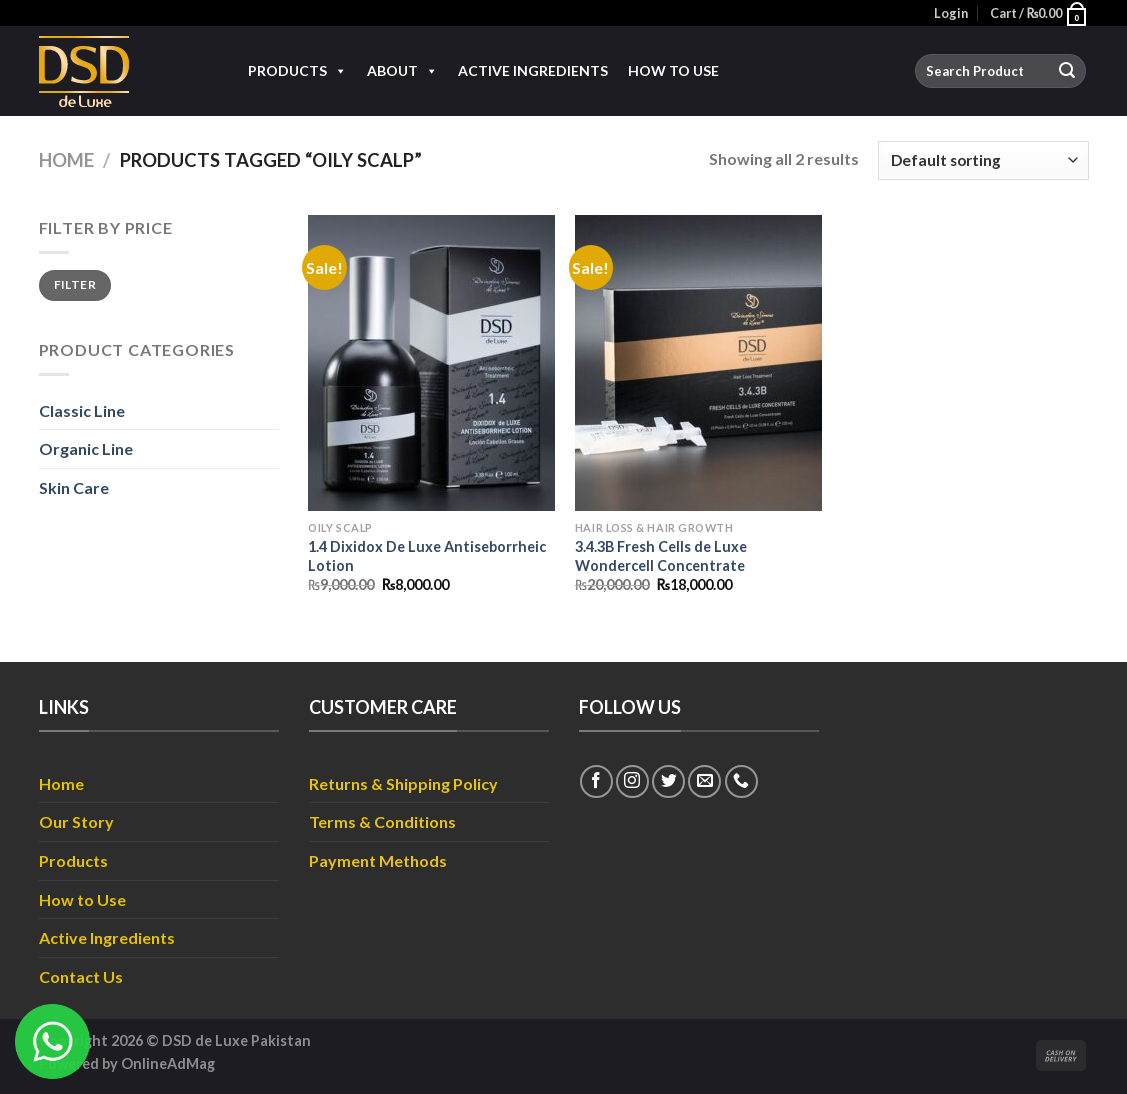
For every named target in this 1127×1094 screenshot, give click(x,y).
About (402, 71)
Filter (75, 284)
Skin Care (74, 487)
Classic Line (82, 410)
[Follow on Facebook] (596, 781)
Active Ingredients (533, 70)
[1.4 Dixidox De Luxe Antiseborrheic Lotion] (431, 363)
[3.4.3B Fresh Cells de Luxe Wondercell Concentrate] (698, 363)
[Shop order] (983, 160)
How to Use (673, 70)
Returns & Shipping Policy (403, 783)
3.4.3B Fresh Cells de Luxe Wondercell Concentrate (661, 556)
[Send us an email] (704, 781)
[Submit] (1067, 71)
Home (66, 160)
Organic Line (86, 448)
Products (297, 71)
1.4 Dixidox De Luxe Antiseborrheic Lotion (427, 556)
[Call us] (741, 781)
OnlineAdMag (168, 1063)
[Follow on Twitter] (668, 781)
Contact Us (81, 976)
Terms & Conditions (382, 821)
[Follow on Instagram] (632, 781)
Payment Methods (378, 860)
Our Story (76, 821)
